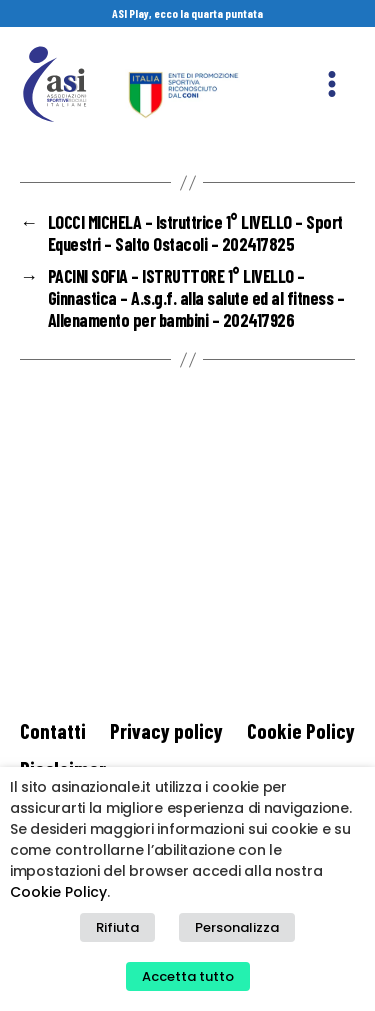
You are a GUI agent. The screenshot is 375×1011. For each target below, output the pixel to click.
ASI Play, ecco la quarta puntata (187, 13)
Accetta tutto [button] (188, 976)
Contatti (53, 730)
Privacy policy (166, 730)
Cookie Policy (301, 730)
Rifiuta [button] (117, 927)
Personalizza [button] (237, 927)
